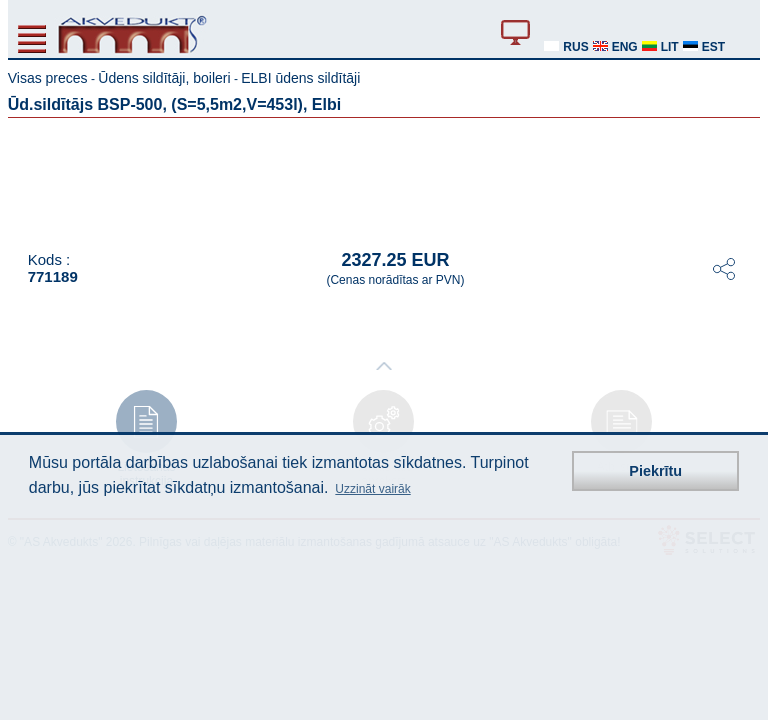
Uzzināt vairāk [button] (372, 489)
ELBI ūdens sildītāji (300, 78)
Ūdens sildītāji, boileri (164, 78)
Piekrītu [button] (655, 471)
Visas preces (48, 78)
